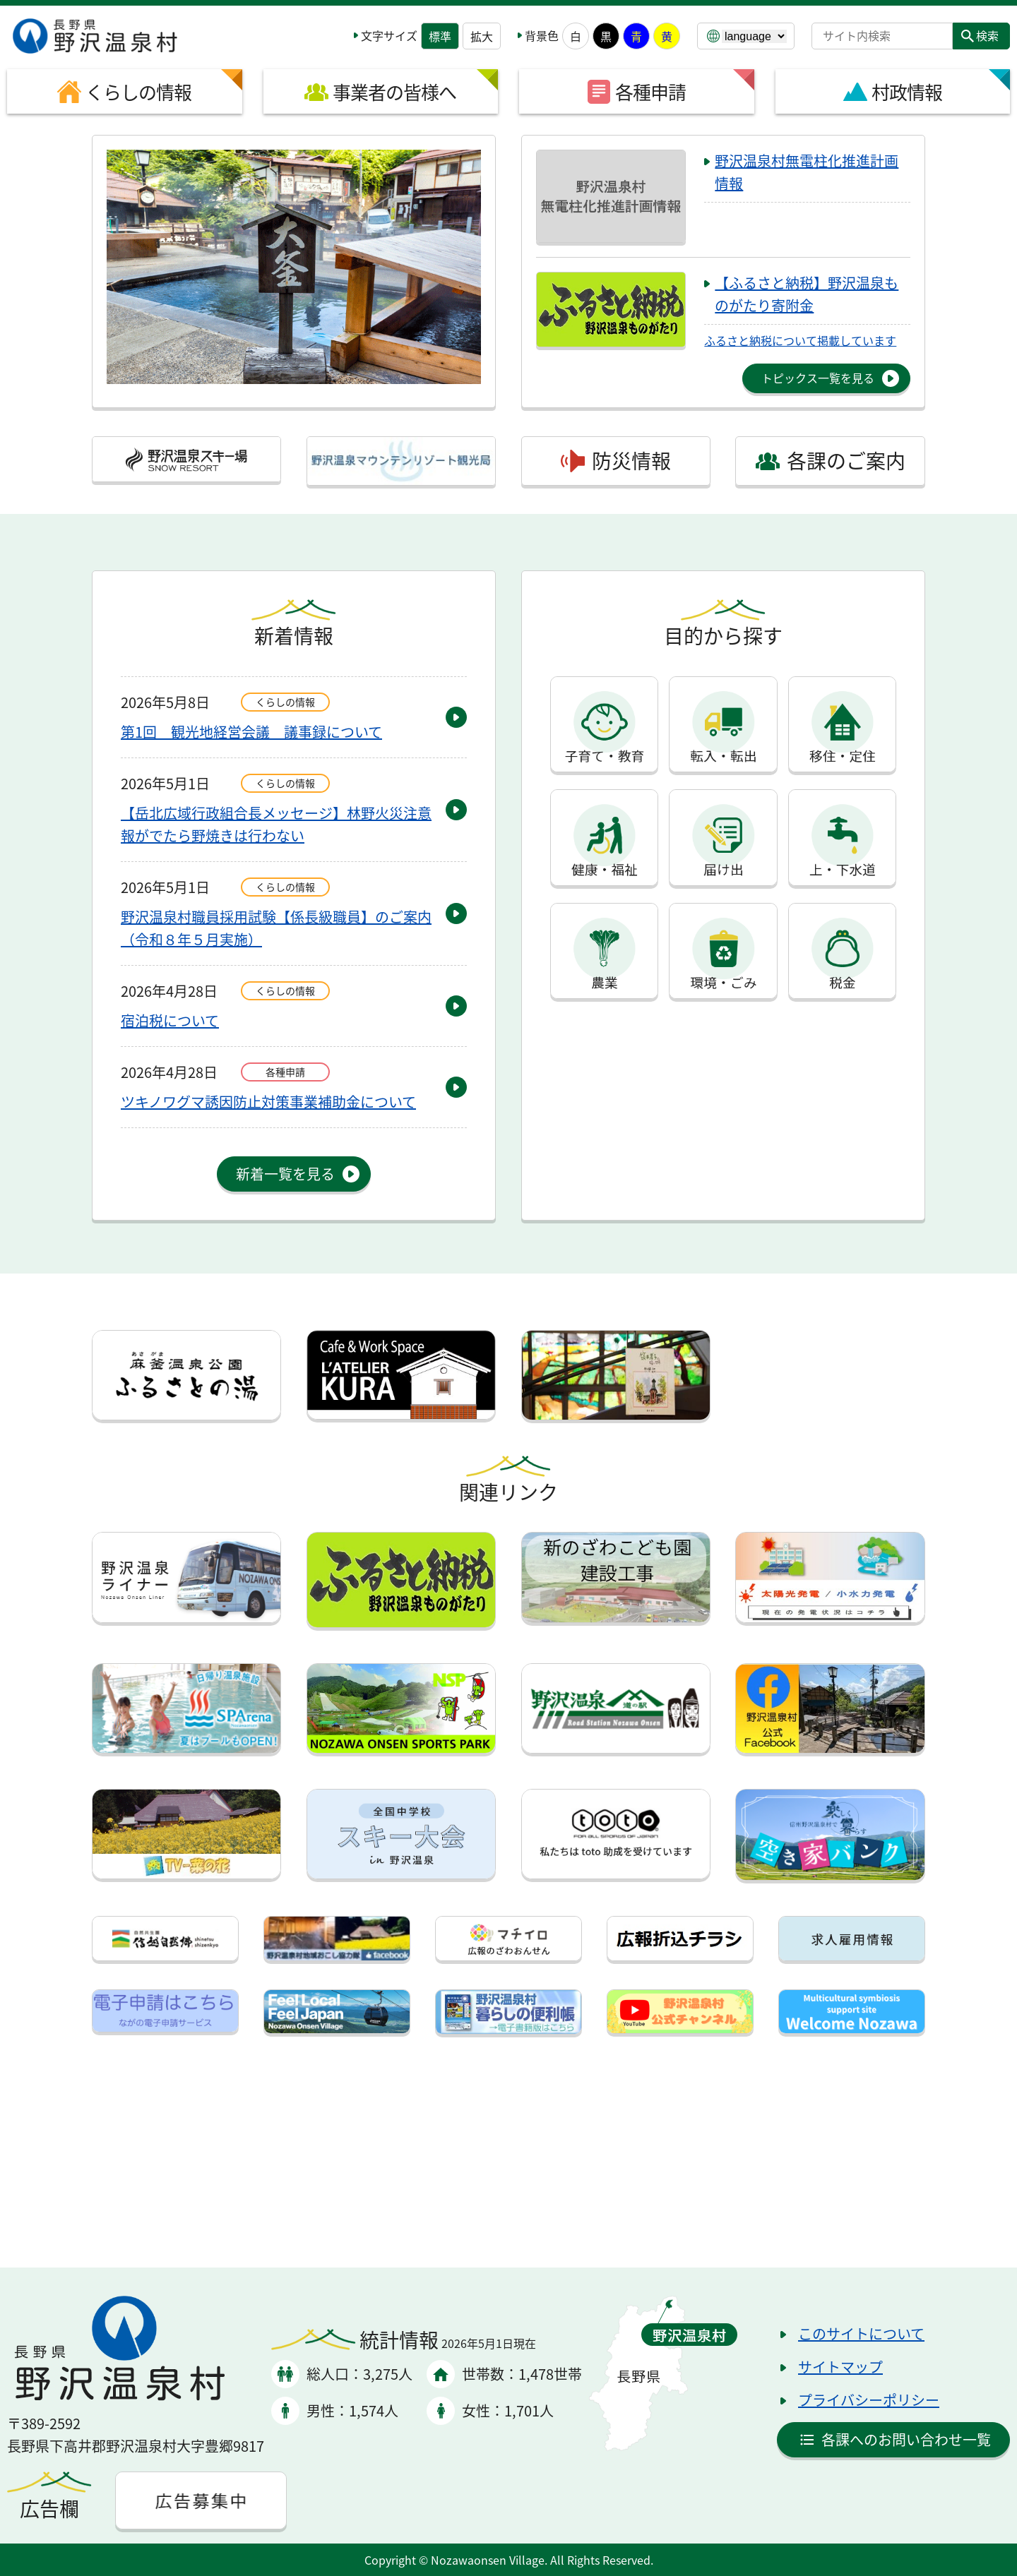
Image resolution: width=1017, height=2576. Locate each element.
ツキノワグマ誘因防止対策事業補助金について (268, 1101)
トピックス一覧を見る (817, 377)
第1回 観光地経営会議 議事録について (251, 731)
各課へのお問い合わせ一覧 (906, 2439)
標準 (440, 36)
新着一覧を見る (285, 1173)
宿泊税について (170, 1020)
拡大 (481, 36)
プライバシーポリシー (868, 2400)
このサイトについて (861, 2333)
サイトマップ (840, 2366)
